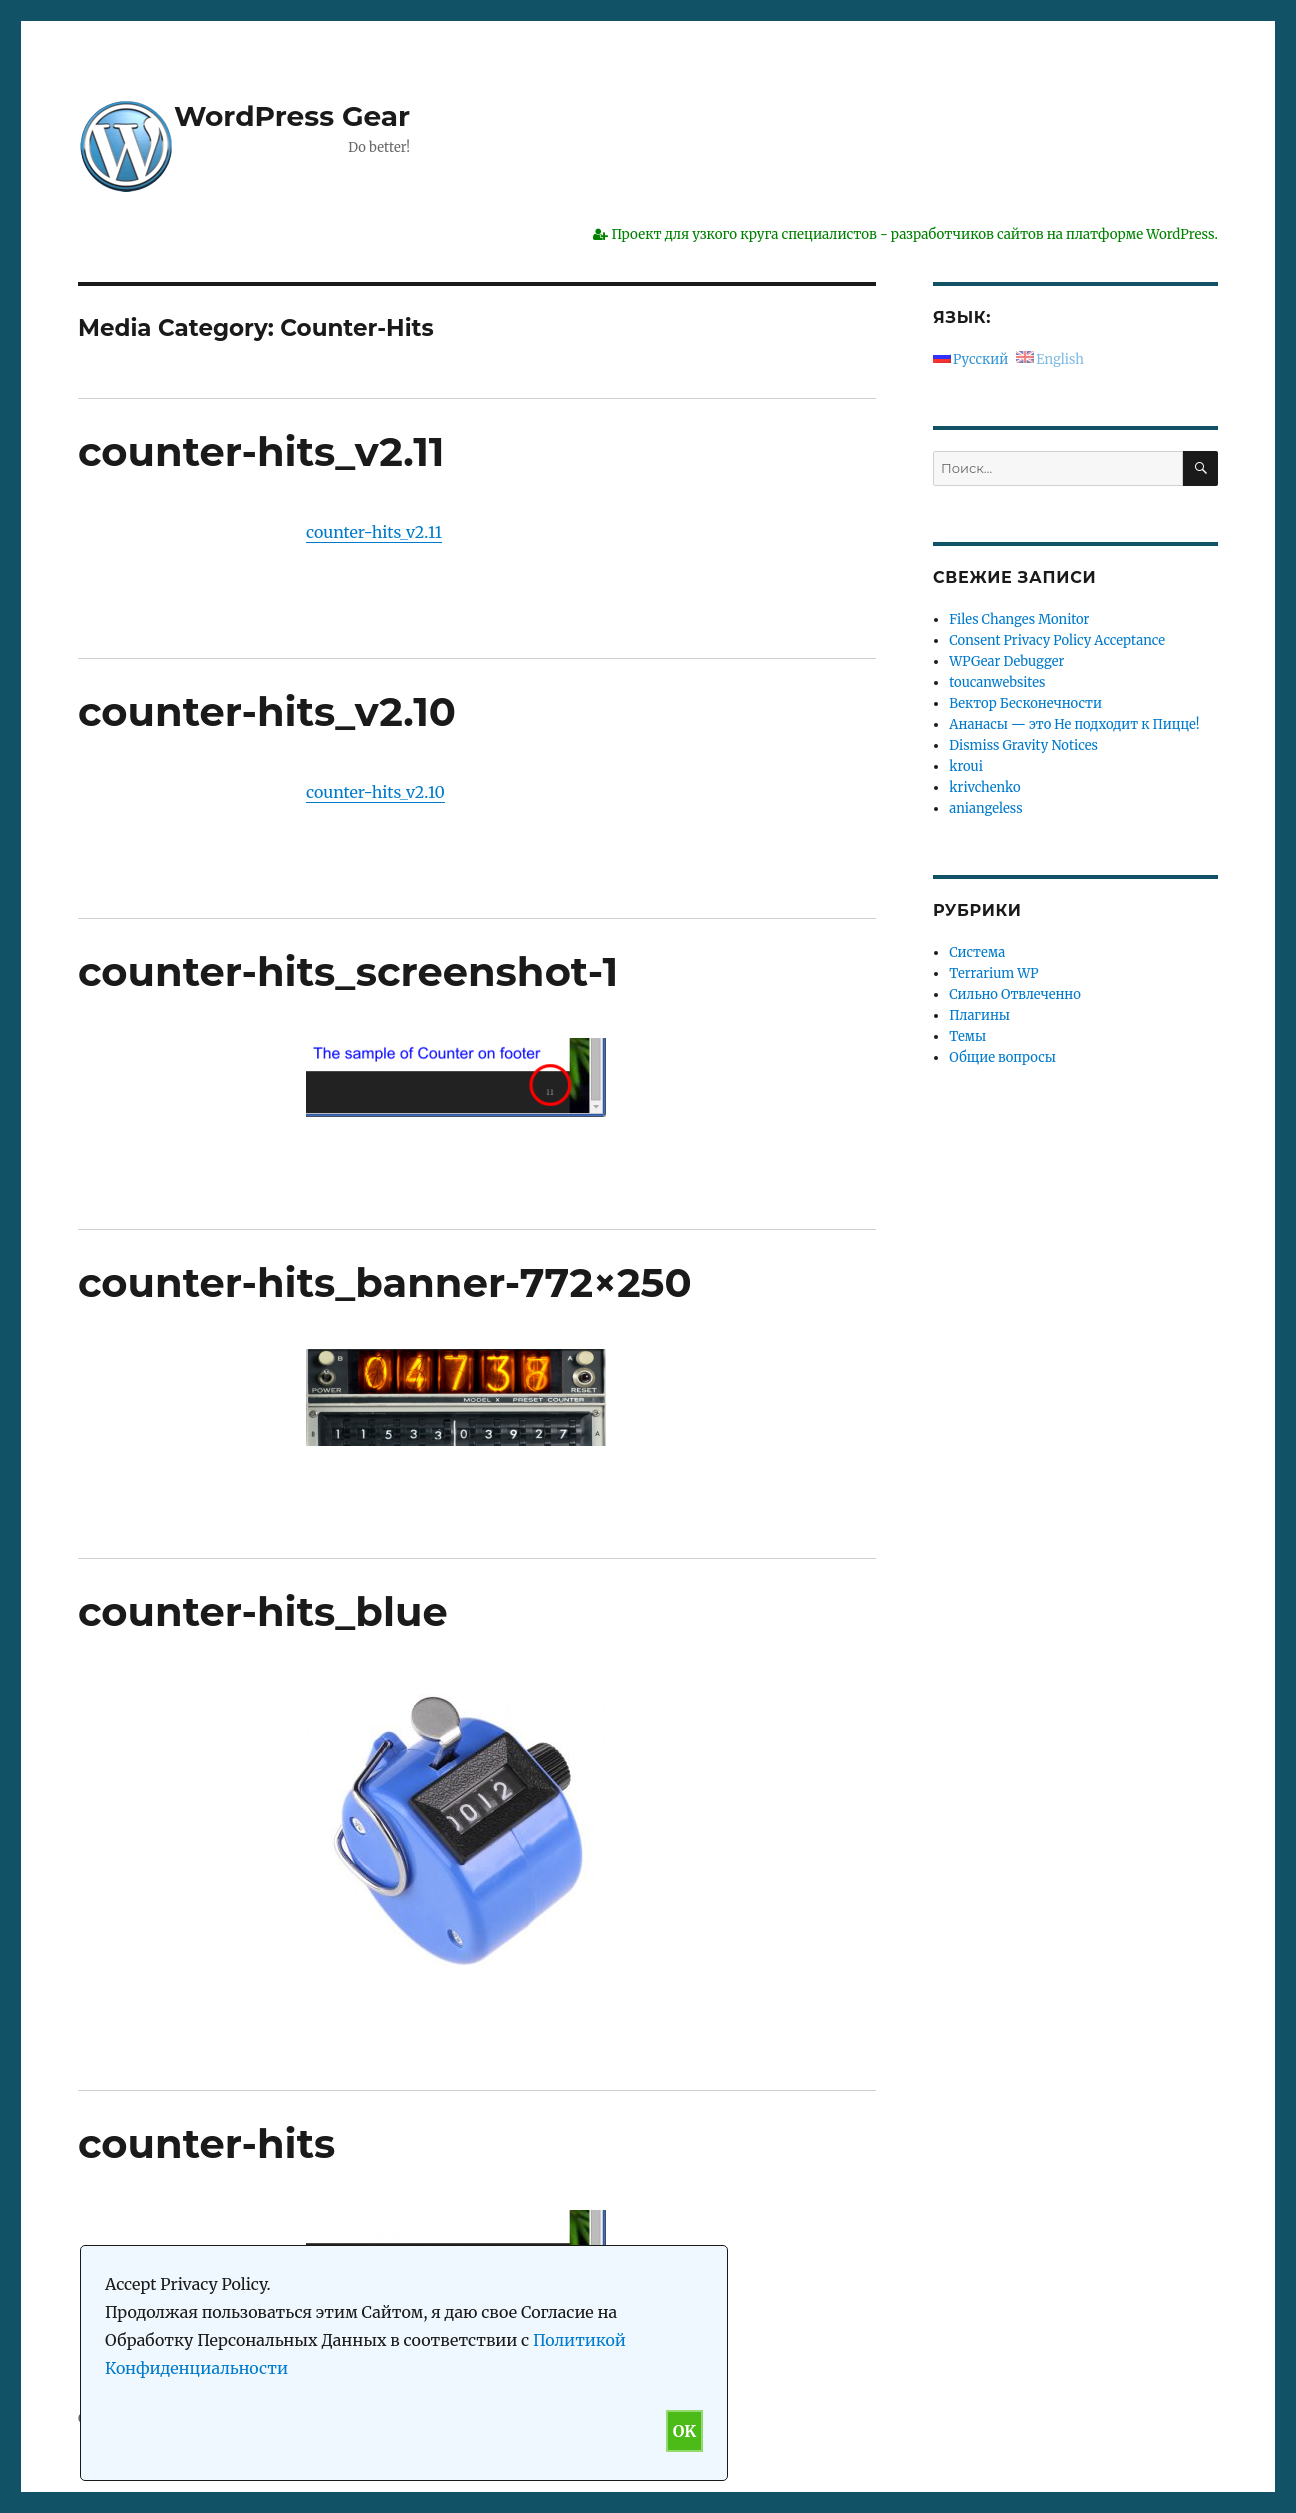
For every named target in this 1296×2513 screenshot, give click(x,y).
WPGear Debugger (1006, 661)
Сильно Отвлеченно (1014, 994)
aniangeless (985, 808)
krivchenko (984, 787)
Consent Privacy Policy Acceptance (1057, 640)
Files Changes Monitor (1019, 619)
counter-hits (206, 2143)
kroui (966, 766)
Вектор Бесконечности (1025, 703)
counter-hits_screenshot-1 (348, 971)
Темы (967, 1036)
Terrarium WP (993, 973)
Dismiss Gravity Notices (1023, 745)
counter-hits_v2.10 (267, 711)
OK (684, 2431)
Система (977, 952)
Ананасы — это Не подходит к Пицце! (1074, 724)
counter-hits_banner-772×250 (385, 1282)
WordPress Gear (292, 116)
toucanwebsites (997, 682)
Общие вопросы (1002, 1057)
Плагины (979, 1015)
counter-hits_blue (263, 1611)
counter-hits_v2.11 (261, 451)
